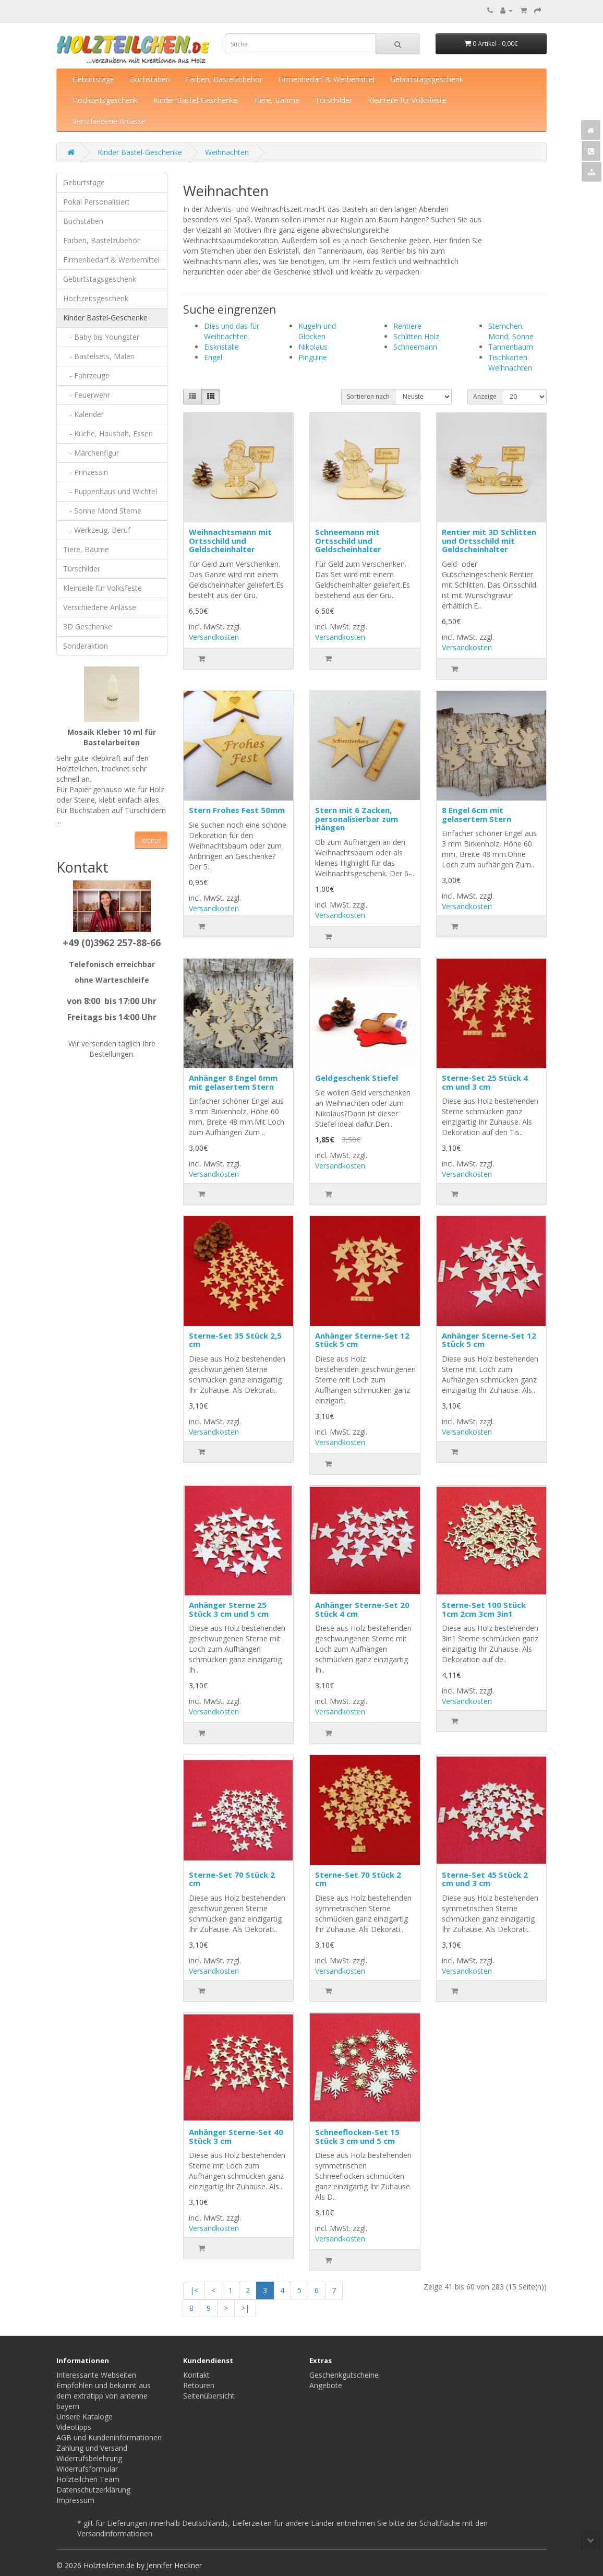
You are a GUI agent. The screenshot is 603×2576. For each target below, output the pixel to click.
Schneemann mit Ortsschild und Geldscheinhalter (348, 540)
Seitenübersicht (209, 2396)
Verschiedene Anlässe (109, 121)
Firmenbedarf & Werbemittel (326, 79)
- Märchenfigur (91, 453)
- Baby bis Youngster (101, 337)
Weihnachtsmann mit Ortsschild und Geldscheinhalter (230, 540)
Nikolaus (313, 347)
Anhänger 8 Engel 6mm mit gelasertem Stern (233, 1082)
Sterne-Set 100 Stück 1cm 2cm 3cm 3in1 (484, 1609)
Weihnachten (227, 152)
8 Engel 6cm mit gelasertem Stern (476, 814)
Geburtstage (93, 79)
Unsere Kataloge (84, 2417)
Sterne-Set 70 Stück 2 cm (232, 1879)
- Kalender (83, 414)
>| (245, 2308)
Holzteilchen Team (87, 2479)
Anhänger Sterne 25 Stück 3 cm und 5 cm (229, 1609)
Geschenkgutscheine (344, 2375)
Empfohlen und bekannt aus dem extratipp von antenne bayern (103, 2395)
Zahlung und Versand (91, 2448)
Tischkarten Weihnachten (510, 362)
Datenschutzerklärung (93, 2490)
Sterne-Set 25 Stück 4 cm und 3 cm (485, 1082)
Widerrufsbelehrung (89, 2458)
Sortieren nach (368, 396)
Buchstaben (150, 79)
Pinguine (312, 357)
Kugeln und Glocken (317, 331)
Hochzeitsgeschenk (105, 100)
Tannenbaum (510, 347)
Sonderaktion (85, 646)
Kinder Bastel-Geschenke (195, 100)
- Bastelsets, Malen (99, 356)
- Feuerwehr (86, 395)
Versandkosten (214, 637)
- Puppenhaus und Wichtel (110, 491)
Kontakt (196, 2375)
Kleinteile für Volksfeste (407, 100)
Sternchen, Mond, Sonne (511, 331)
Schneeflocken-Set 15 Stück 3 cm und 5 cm (357, 2136)
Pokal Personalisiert (96, 202)
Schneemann (415, 347)
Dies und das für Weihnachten (231, 331)
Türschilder (333, 100)
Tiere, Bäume (276, 100)
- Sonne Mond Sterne (102, 511)
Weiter (151, 840)
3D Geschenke (87, 626)
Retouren (198, 2385)
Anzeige (485, 396)
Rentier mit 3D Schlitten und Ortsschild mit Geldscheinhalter (489, 540)
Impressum (75, 2500)
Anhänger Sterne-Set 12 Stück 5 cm (362, 1340)
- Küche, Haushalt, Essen (108, 433)
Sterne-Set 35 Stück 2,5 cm (235, 1340)
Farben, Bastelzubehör (224, 79)
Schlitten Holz (416, 336)
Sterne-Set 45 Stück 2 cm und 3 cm (485, 1879)
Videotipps (73, 2427)
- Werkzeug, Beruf (96, 530)
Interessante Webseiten (96, 2375)
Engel (213, 357)
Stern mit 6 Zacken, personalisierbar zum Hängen (356, 818)
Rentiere (407, 326)
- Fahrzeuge (86, 375)
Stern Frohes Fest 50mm (237, 810)
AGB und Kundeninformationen (109, 2437)
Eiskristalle (221, 347)
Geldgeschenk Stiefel (356, 1077)
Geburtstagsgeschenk (426, 79)
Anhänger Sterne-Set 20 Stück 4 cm (362, 1609)
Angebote (325, 2385)
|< (194, 2290)
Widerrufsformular (87, 2469)
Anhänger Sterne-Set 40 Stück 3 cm (236, 2136)
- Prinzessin (85, 472)
